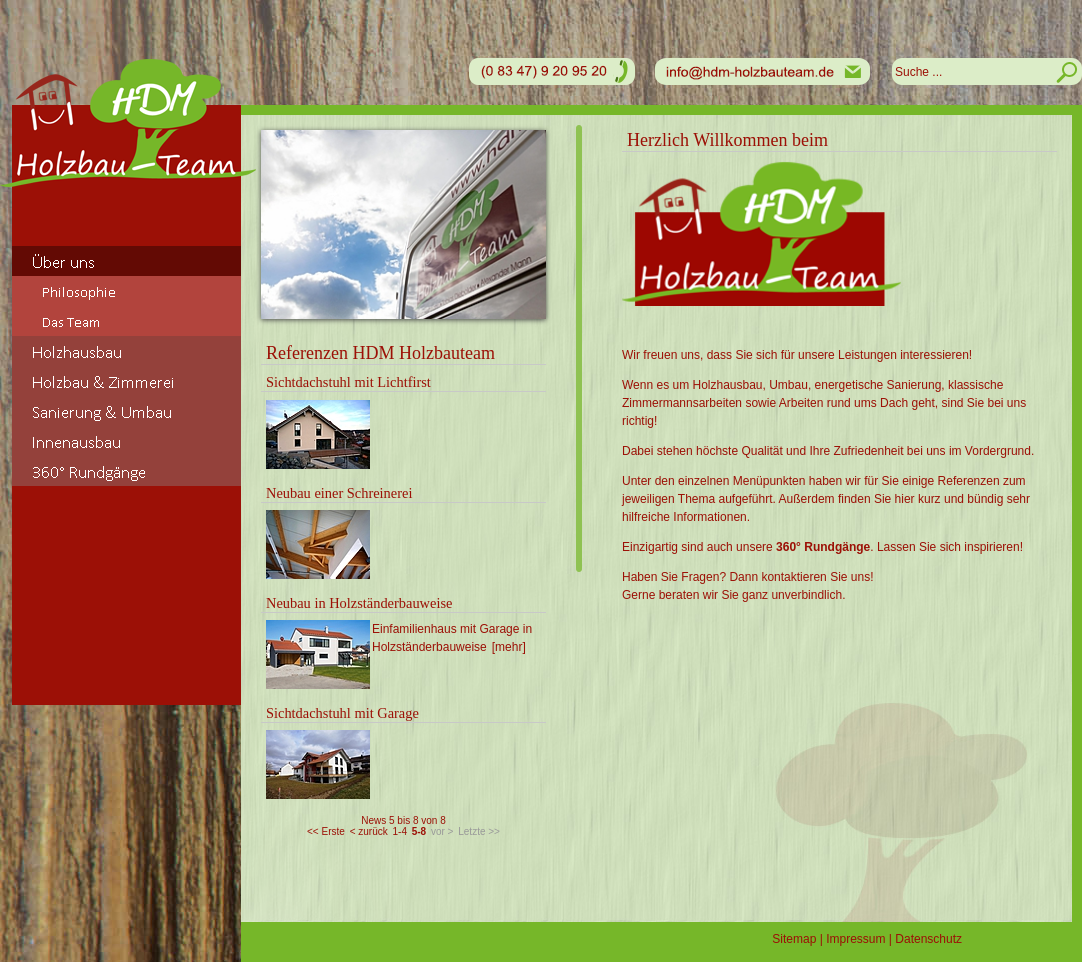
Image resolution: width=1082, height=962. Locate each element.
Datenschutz (928, 939)
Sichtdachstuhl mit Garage (342, 713)
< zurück (369, 831)
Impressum (855, 939)
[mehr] (509, 647)
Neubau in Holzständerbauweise (359, 603)
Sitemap (794, 939)
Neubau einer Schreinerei (339, 493)
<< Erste (326, 831)
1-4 (399, 831)
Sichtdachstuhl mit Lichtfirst (348, 382)
